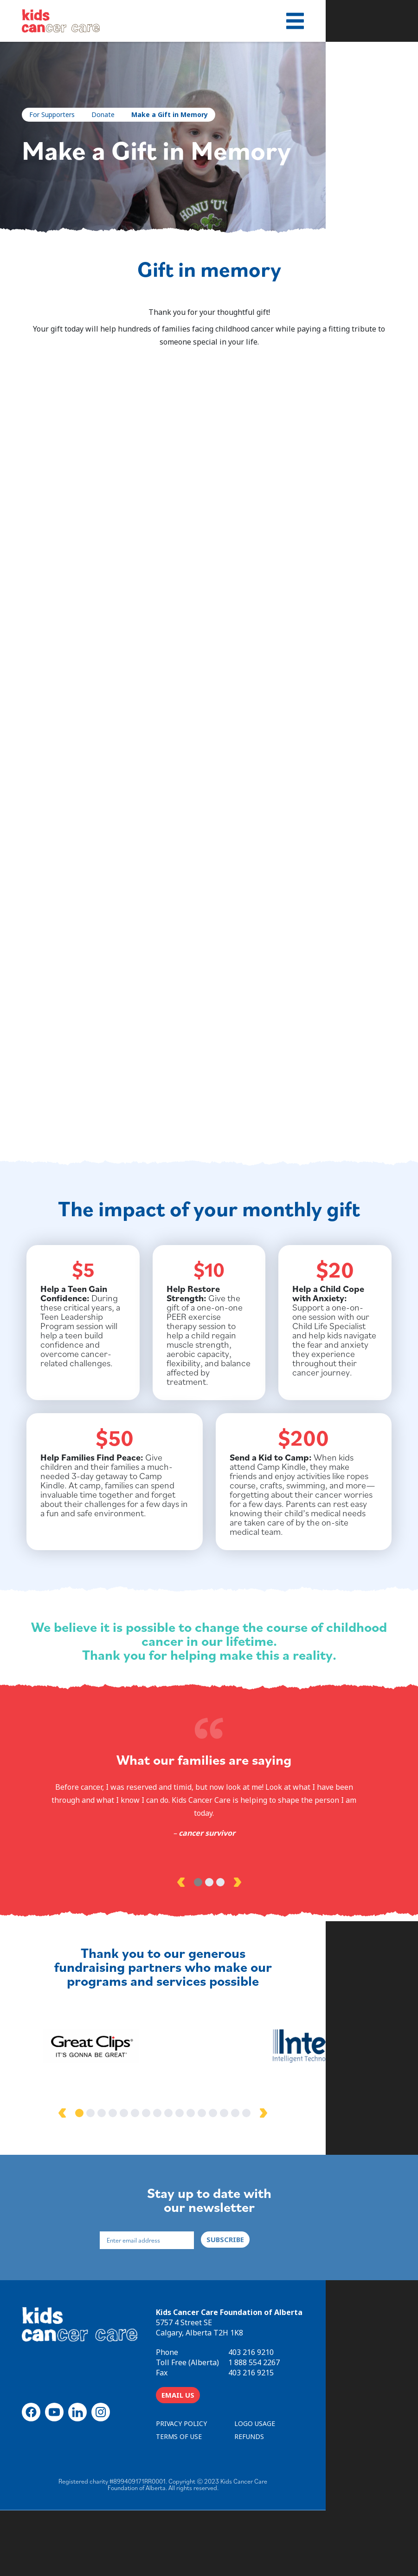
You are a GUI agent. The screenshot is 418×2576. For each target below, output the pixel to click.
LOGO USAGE (323, 2488)
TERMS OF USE (243, 2501)
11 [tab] (237, 2175)
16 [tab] (293, 2175)
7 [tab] (192, 2175)
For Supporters (55, 113)
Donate (106, 113)
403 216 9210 (315, 2417)
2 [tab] (209, 1941)
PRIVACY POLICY (245, 2488)
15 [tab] (281, 2175)
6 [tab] (181, 2175)
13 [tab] (259, 2175)
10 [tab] (226, 2175)
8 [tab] (203, 2175)
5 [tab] (170, 2175)
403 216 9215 (315, 2437)
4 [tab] (159, 2175)
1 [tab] (198, 1941)
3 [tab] (220, 1941)
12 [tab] (248, 2175)
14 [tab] (270, 2175)
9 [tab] (215, 2175)
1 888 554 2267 (318, 2427)
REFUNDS (318, 2501)
